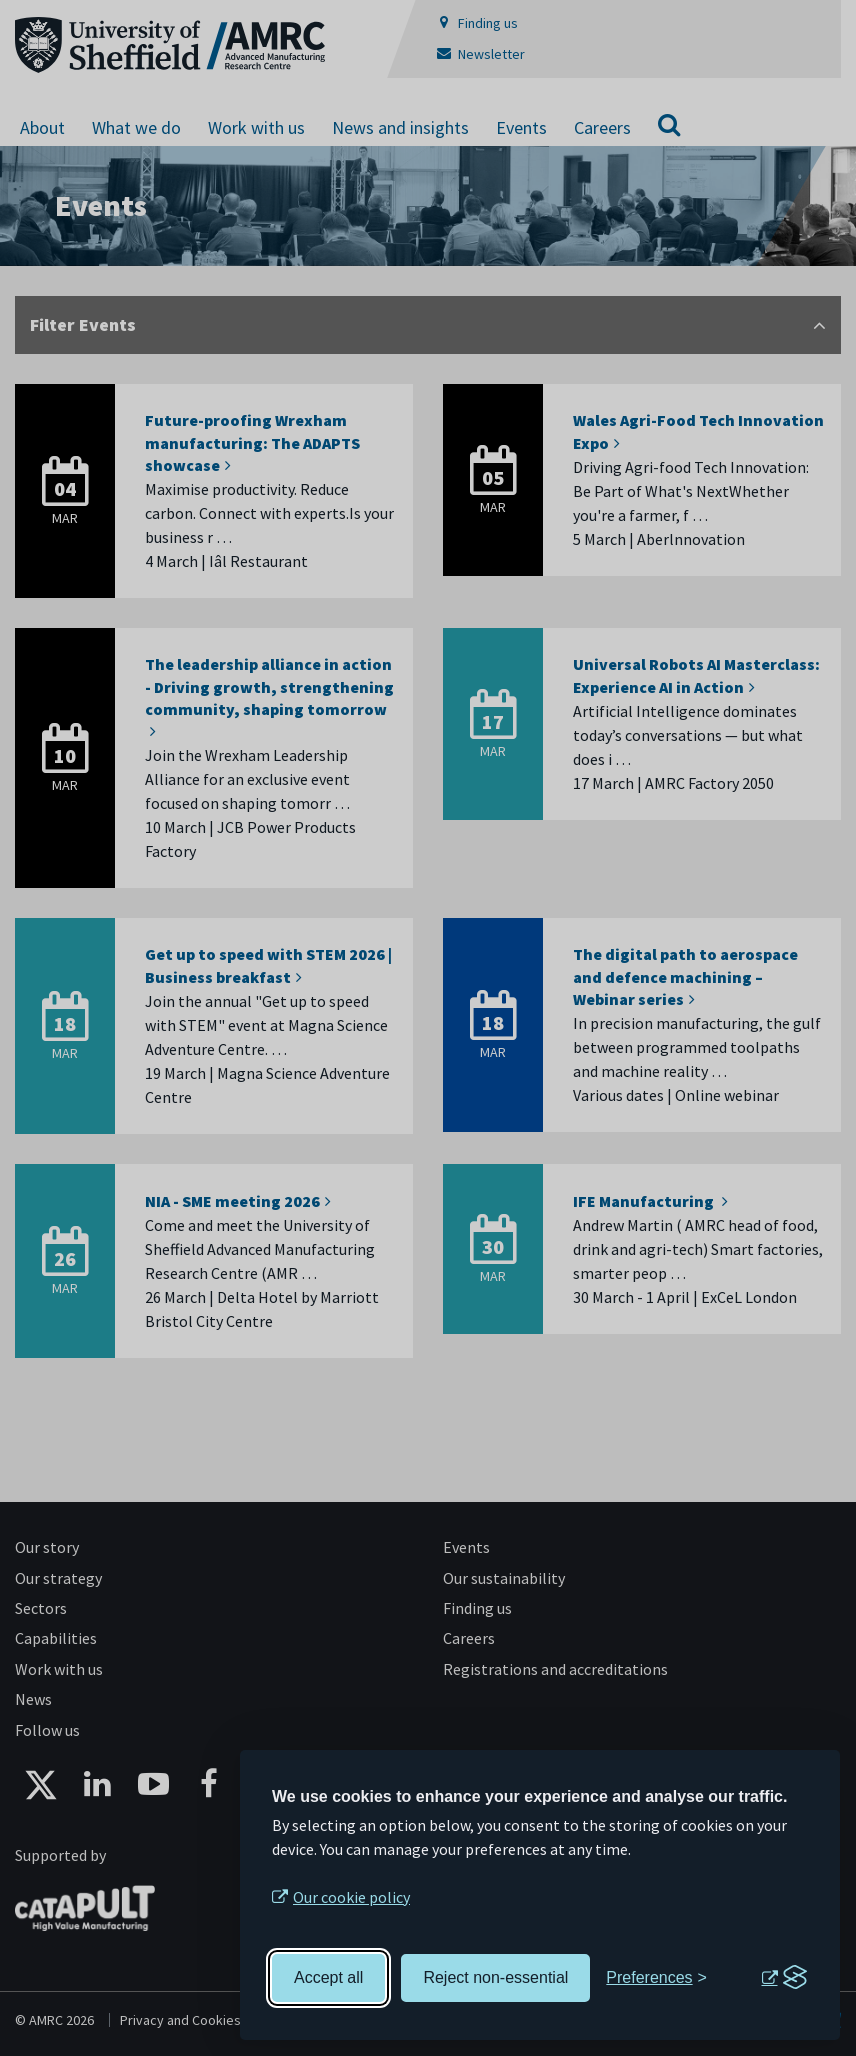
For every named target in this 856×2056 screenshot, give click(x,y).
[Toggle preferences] (656, 1978)
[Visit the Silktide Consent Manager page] (784, 1978)
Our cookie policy (351, 1897)
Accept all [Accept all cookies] (328, 1977)
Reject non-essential (495, 1977)
